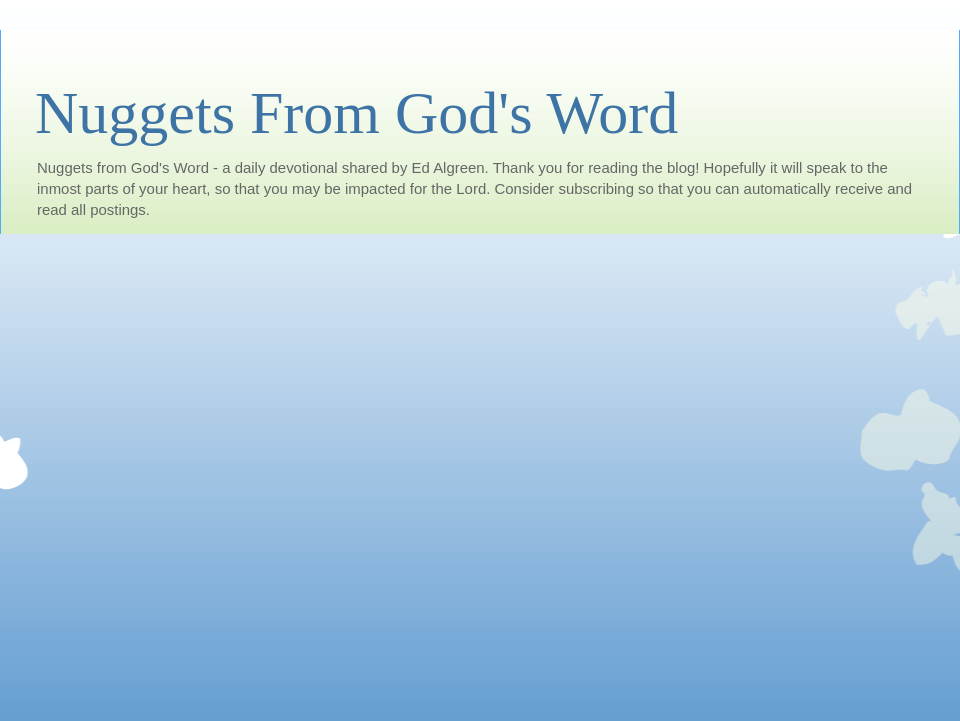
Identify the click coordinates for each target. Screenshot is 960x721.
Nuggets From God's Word (356, 113)
